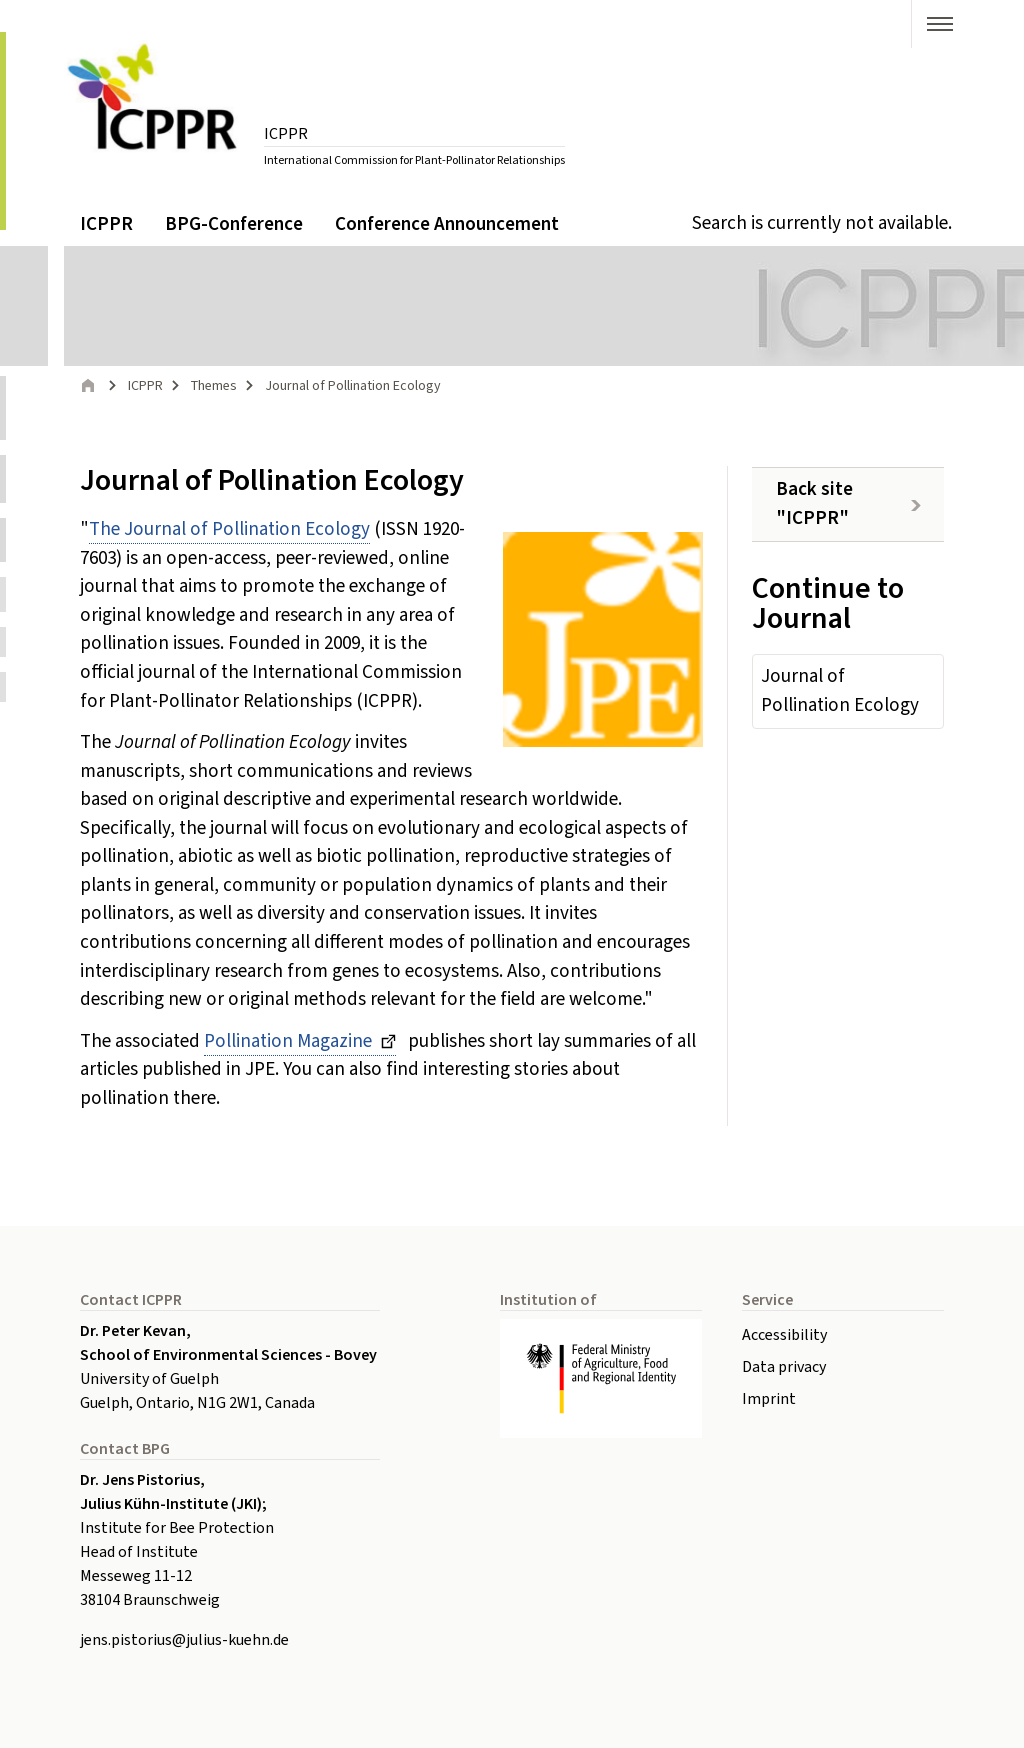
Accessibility (784, 1335)
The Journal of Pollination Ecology (229, 529)
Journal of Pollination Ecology (840, 691)
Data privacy (784, 1367)
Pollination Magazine (290, 1041)
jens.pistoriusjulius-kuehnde (184, 1640)
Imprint (769, 1399)
